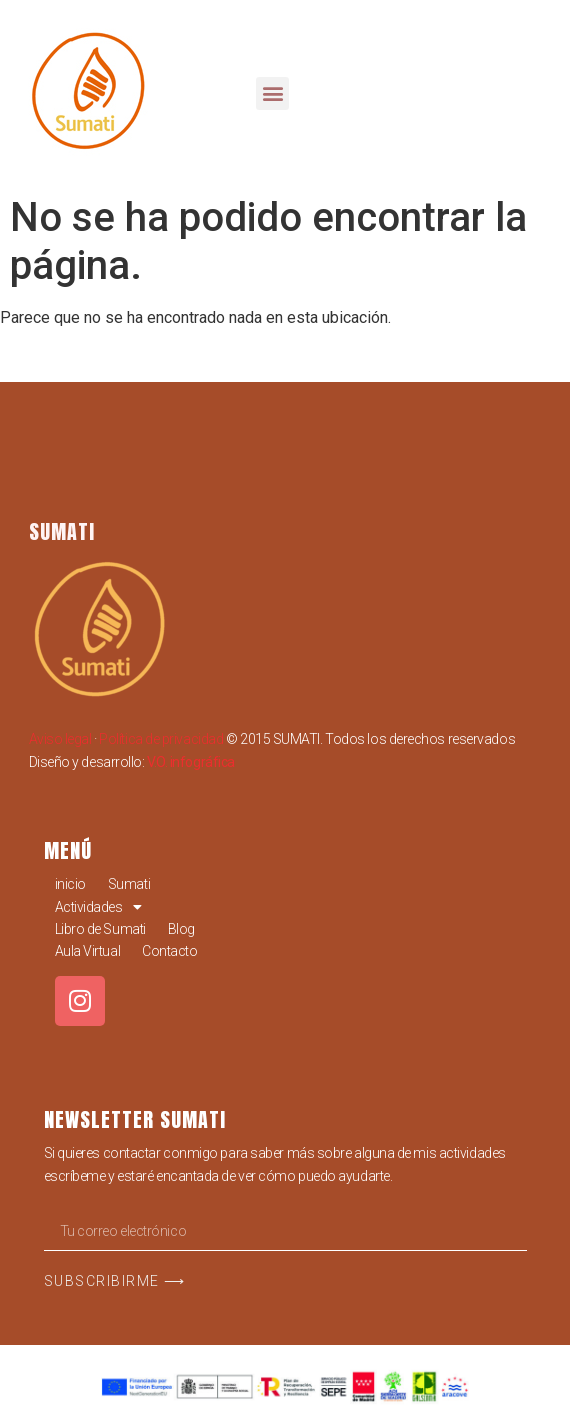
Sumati (129, 884)
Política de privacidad (161, 739)
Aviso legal (60, 739)
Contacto (169, 951)
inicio (70, 884)
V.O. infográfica (191, 762)
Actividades (98, 907)
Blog (181, 929)
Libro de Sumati (100, 929)
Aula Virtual (88, 951)
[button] (272, 93)
